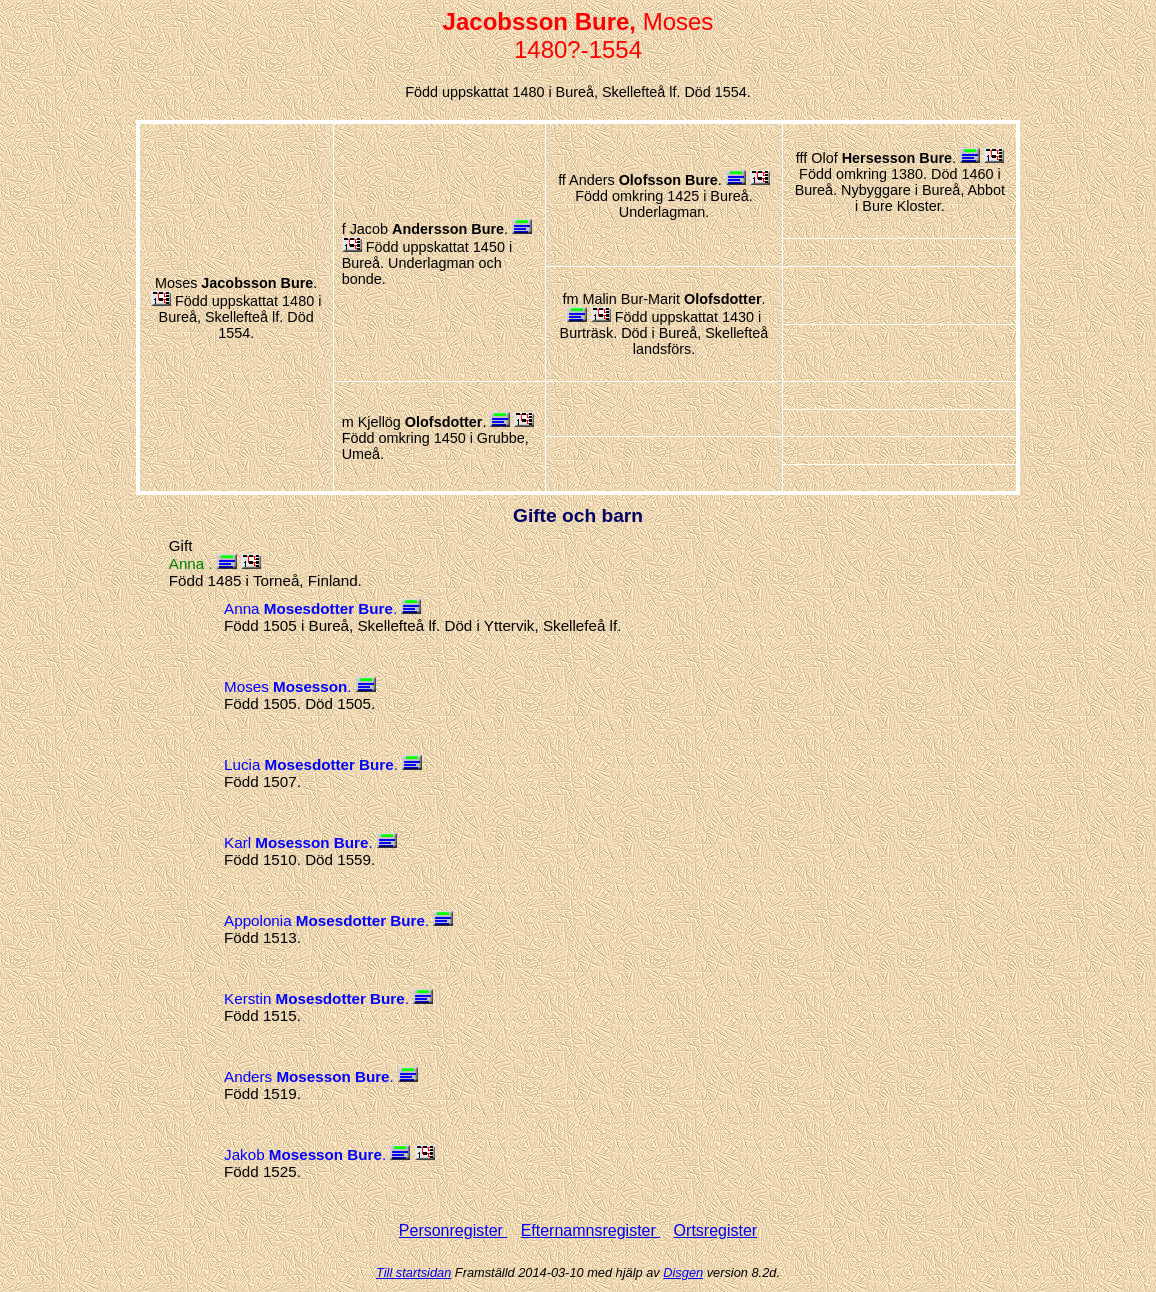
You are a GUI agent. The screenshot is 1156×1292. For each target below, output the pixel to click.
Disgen (683, 1272)
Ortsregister (716, 1230)
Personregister (453, 1230)
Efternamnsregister (591, 1230)
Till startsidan (413, 1272)
